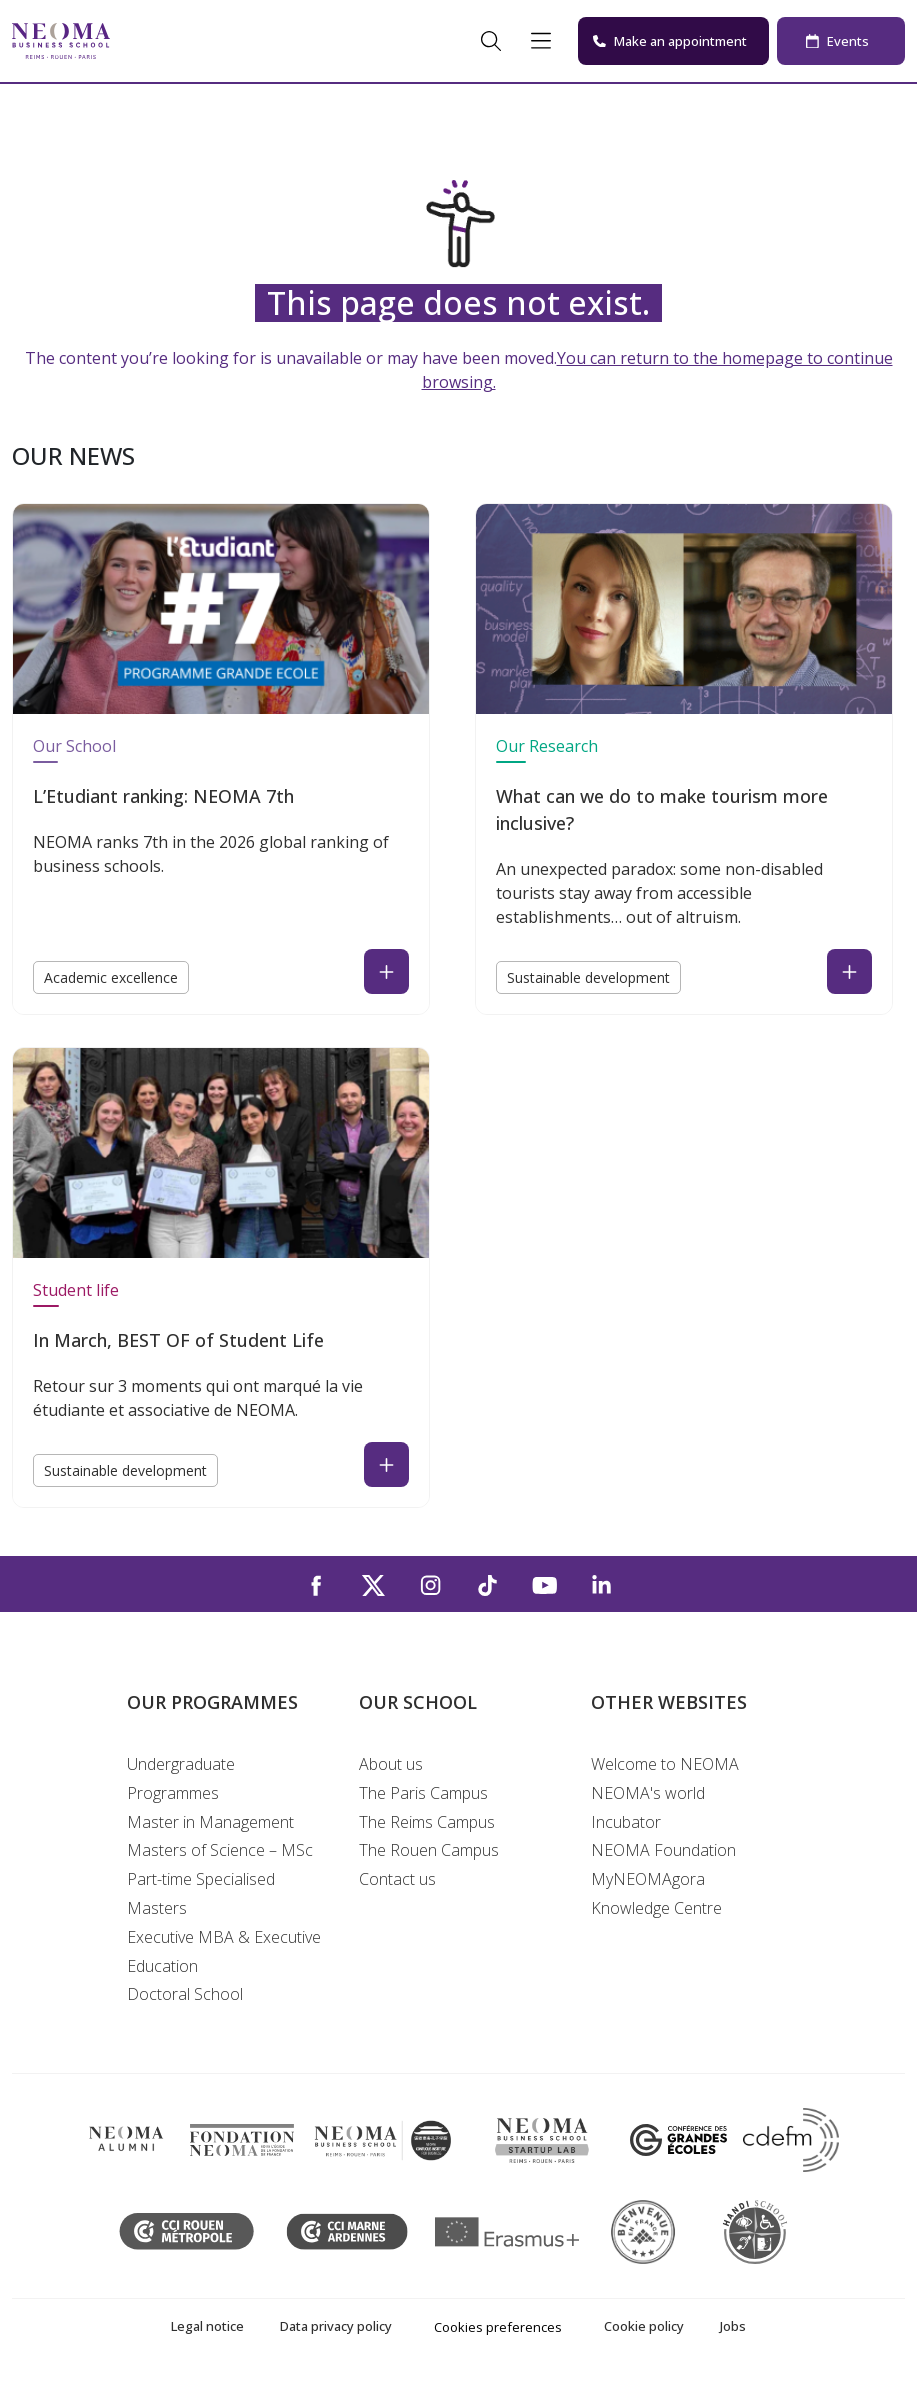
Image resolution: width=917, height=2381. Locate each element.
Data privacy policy (336, 2326)
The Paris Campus (423, 1793)
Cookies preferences (498, 2327)
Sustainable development (588, 977)
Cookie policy (644, 2326)
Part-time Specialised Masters (201, 1893)
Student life (76, 1290)
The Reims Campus (427, 1822)
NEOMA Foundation (663, 1850)
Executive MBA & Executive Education (224, 1951)
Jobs (733, 2326)
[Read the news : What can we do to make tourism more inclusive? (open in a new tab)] (849, 971)
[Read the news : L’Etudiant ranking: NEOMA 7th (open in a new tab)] (386, 971)
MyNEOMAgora (648, 1879)
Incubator (626, 1822)
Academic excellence (111, 977)
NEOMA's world (648, 1793)
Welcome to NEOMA (665, 1764)
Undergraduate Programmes (181, 1778)
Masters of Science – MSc (220, 1850)
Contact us (397, 1879)
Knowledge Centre (656, 1908)
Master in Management (210, 1822)
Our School (74, 746)
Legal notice (207, 2326)
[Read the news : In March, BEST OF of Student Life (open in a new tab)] (386, 1464)
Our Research (547, 746)
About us (391, 1764)
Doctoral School (185, 1994)
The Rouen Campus (429, 1850)
